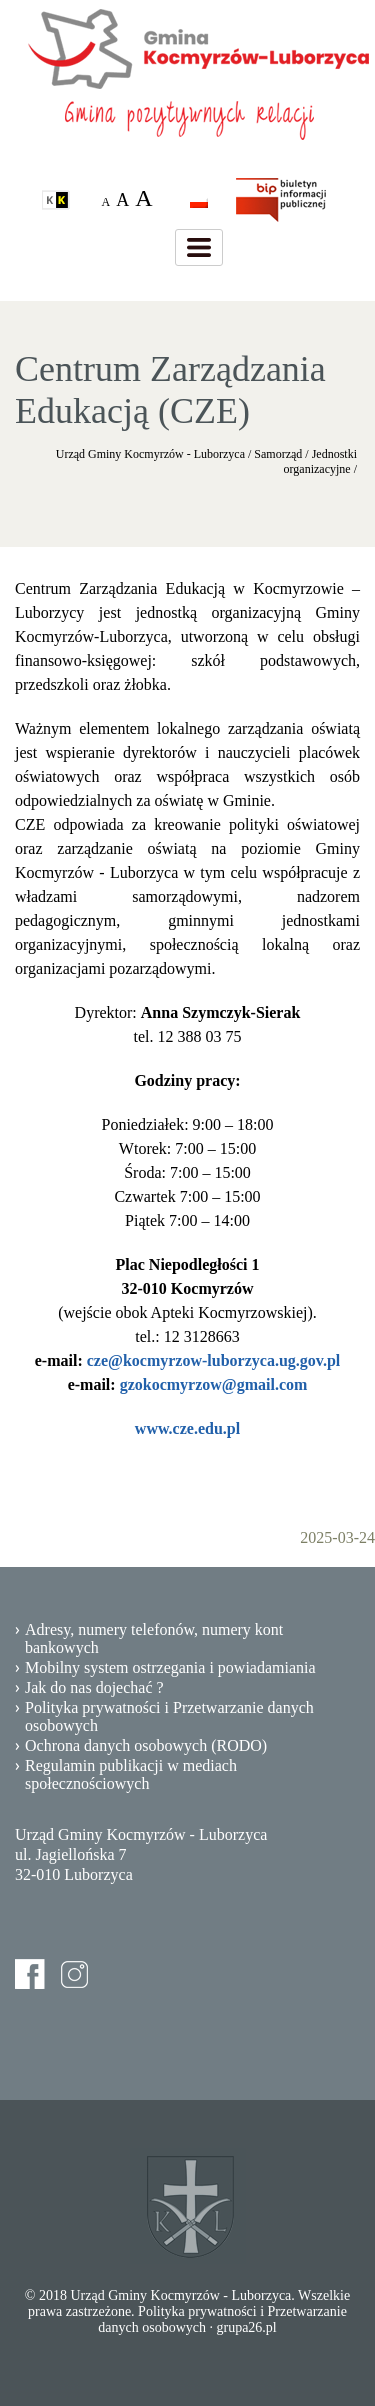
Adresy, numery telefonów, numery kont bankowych (154, 1638)
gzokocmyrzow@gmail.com (214, 1384)
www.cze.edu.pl (187, 1428)
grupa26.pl (246, 2327)
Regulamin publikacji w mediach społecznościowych (131, 1774)
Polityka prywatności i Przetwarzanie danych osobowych (169, 1716)
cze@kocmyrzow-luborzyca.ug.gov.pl (214, 1360)
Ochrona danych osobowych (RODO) (146, 1745)
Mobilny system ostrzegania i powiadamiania (170, 1667)
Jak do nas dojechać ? (94, 1687)
